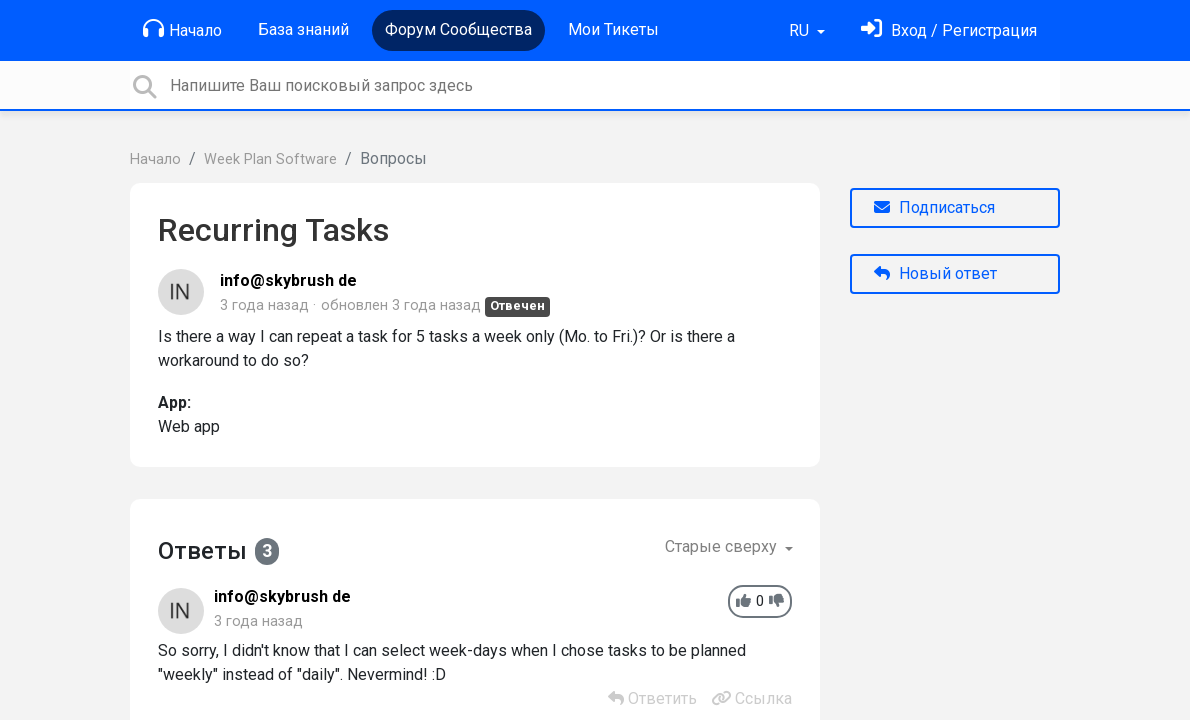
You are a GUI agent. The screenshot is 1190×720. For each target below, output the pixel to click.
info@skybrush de (288, 280)
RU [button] (801, 30)
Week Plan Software (270, 159)
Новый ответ (935, 273)
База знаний (303, 29)
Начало (182, 29)
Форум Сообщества (458, 29)
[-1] (776, 601)
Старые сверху (723, 546)
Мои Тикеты (613, 29)
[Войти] (949, 30)
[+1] (743, 601)
